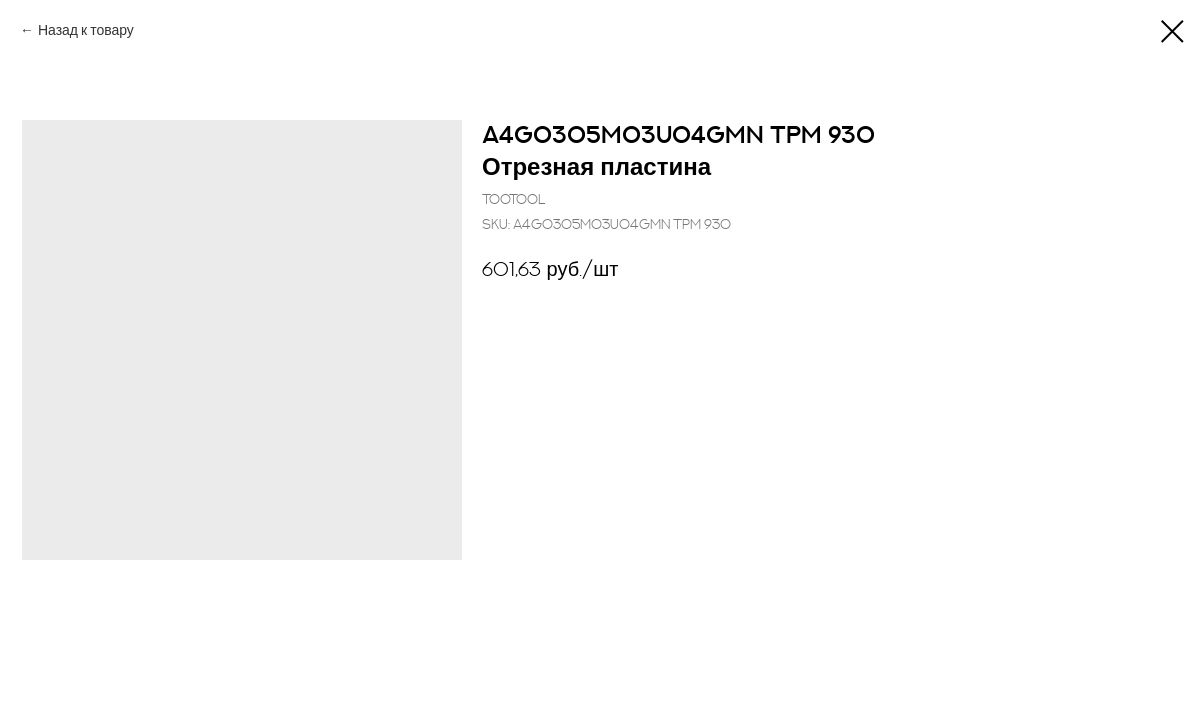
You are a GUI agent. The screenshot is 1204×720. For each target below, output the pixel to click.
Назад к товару (86, 30)
